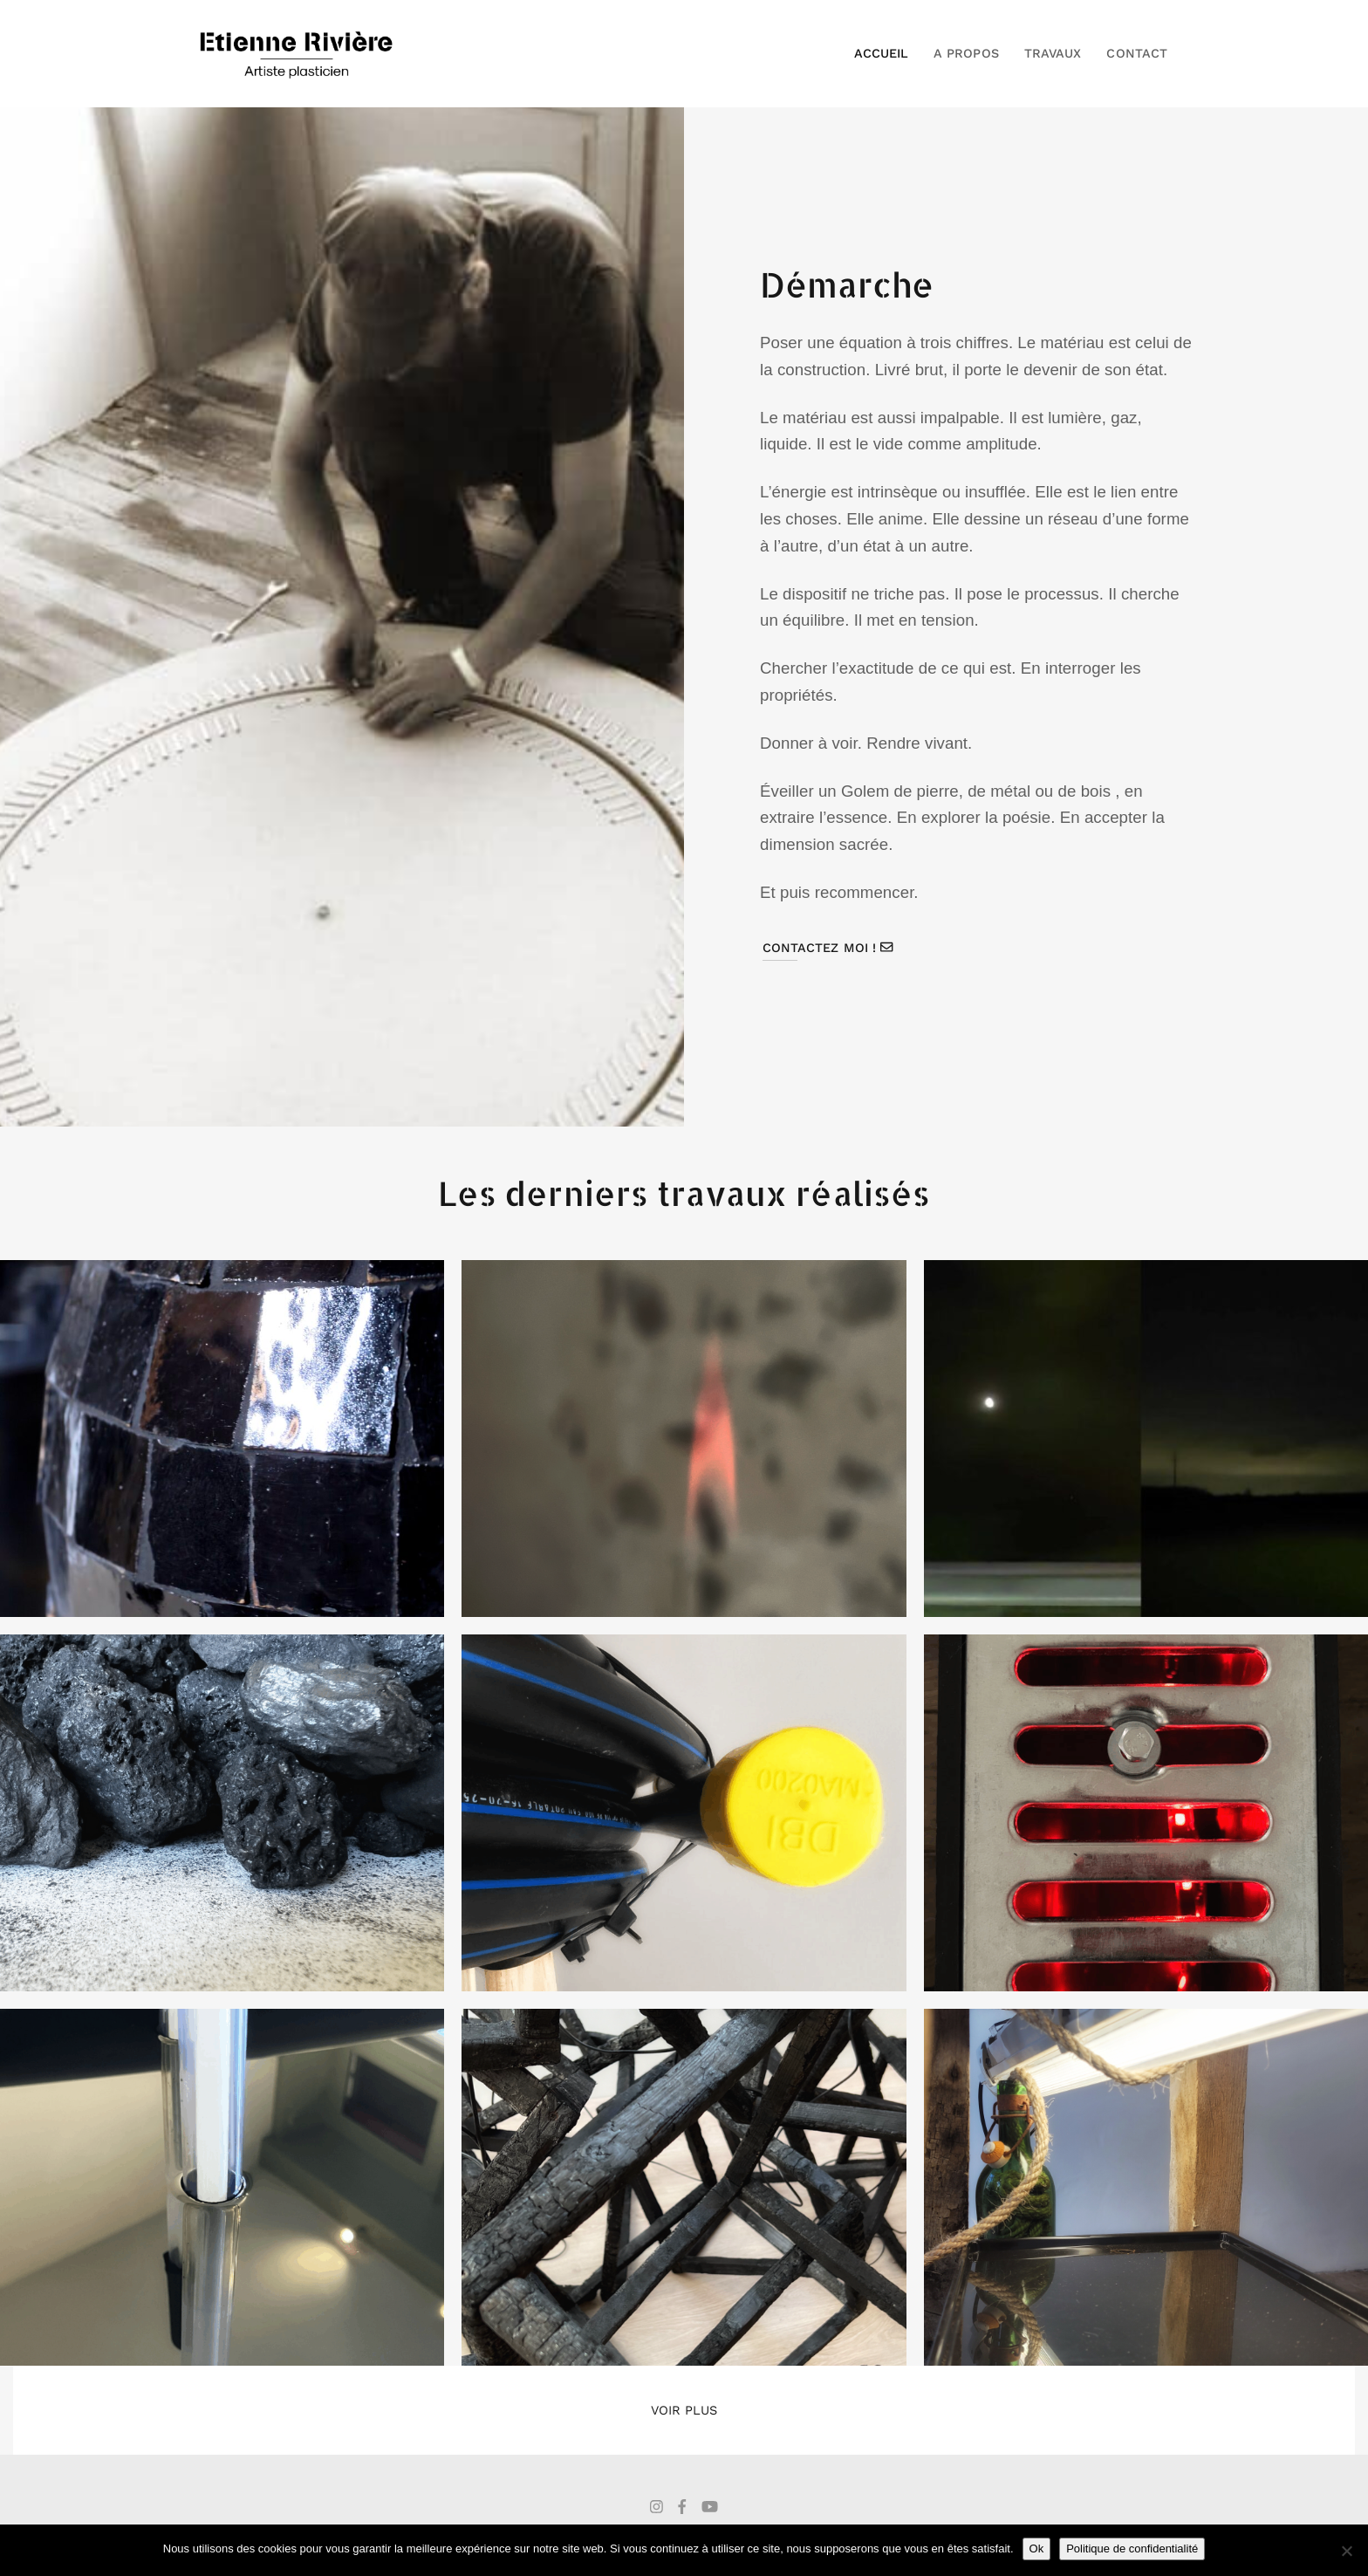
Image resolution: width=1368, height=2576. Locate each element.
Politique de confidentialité (1132, 2548)
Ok (1036, 2548)
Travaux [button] (1052, 53)
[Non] (1346, 2550)
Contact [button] (1136, 53)
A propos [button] (966, 53)
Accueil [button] (881, 53)
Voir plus (684, 2410)
